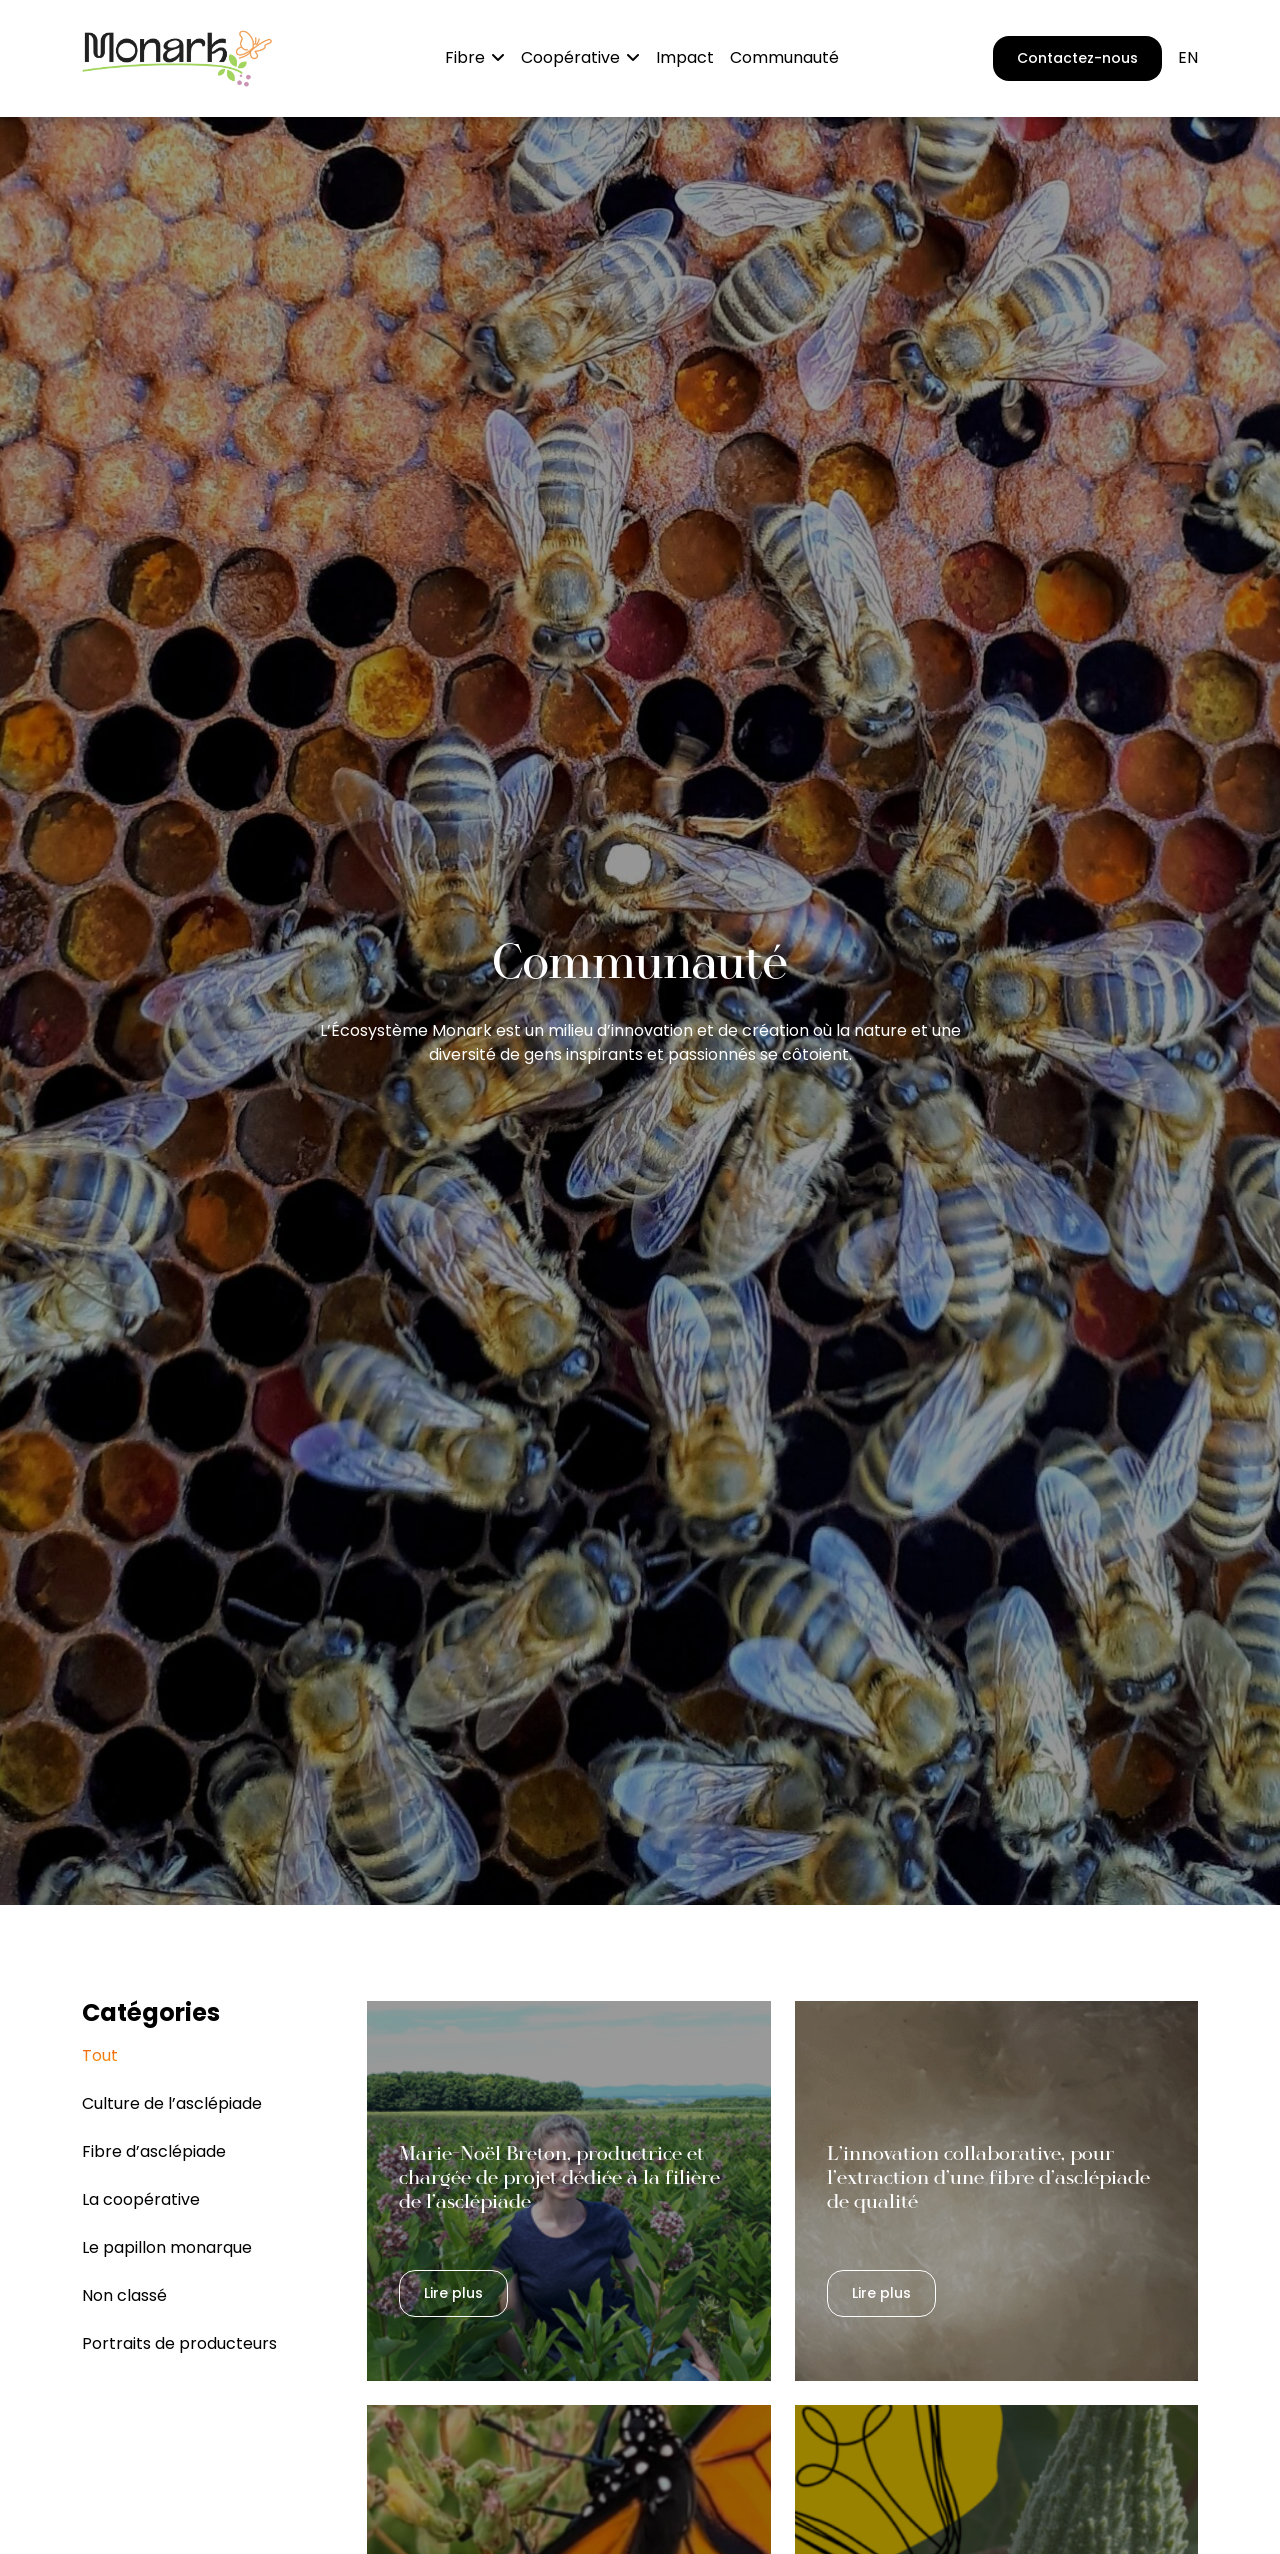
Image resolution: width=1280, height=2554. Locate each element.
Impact (685, 57)
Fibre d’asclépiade (154, 2151)
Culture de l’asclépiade (172, 2103)
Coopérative (570, 57)
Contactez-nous (1077, 58)
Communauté (784, 57)
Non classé (124, 2295)
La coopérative (141, 2199)
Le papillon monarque (167, 2247)
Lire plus (453, 2293)
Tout (100, 2055)
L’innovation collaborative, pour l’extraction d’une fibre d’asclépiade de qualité (988, 2178)
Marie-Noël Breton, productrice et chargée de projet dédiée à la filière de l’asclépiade (559, 2178)
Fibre (465, 57)
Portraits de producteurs (179, 2343)
